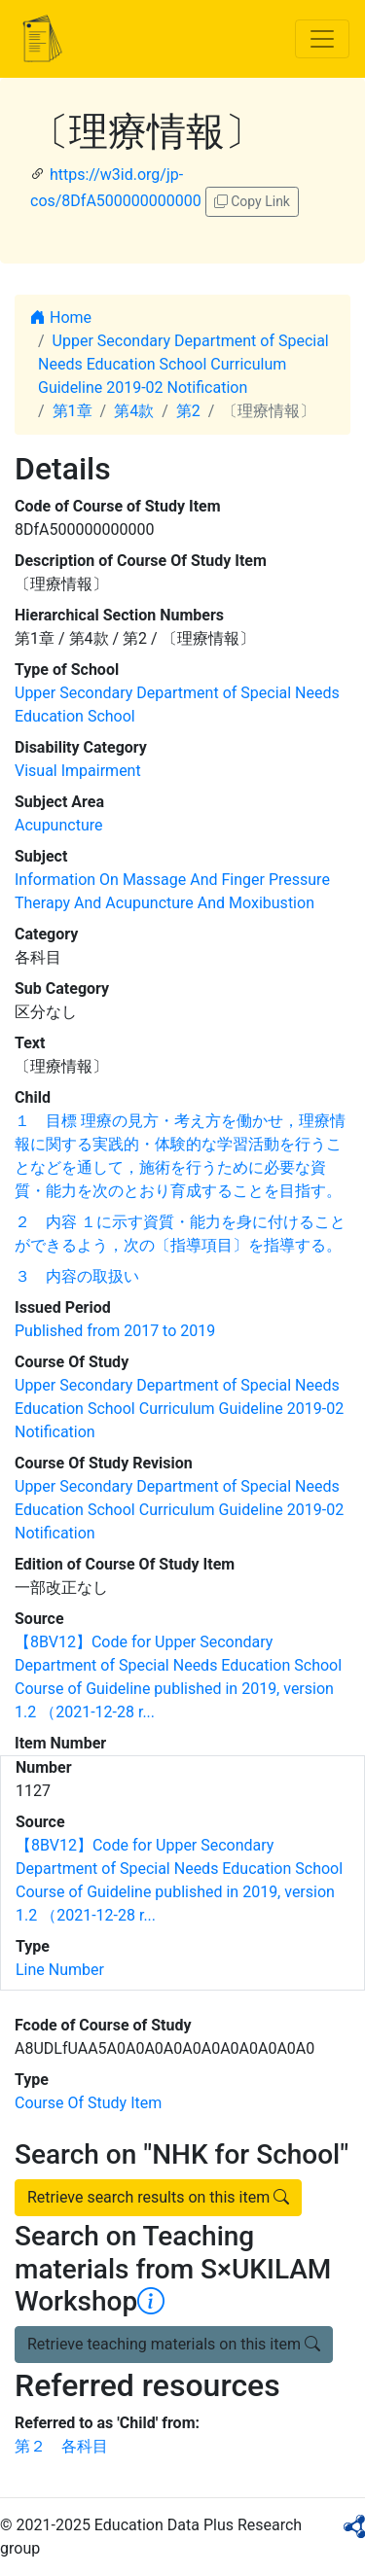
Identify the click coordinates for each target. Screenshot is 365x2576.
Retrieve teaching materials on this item (173, 2344)
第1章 (72, 411)
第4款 (134, 411)
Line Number (60, 1969)
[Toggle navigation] (322, 38)
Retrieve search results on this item (158, 2197)
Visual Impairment (78, 770)
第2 (188, 411)
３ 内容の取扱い (77, 1276)
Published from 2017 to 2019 (115, 1331)
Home (60, 317)
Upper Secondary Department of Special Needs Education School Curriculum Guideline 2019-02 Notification (183, 364)
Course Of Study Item (88, 2103)
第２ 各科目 (61, 2446)
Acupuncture (58, 825)
